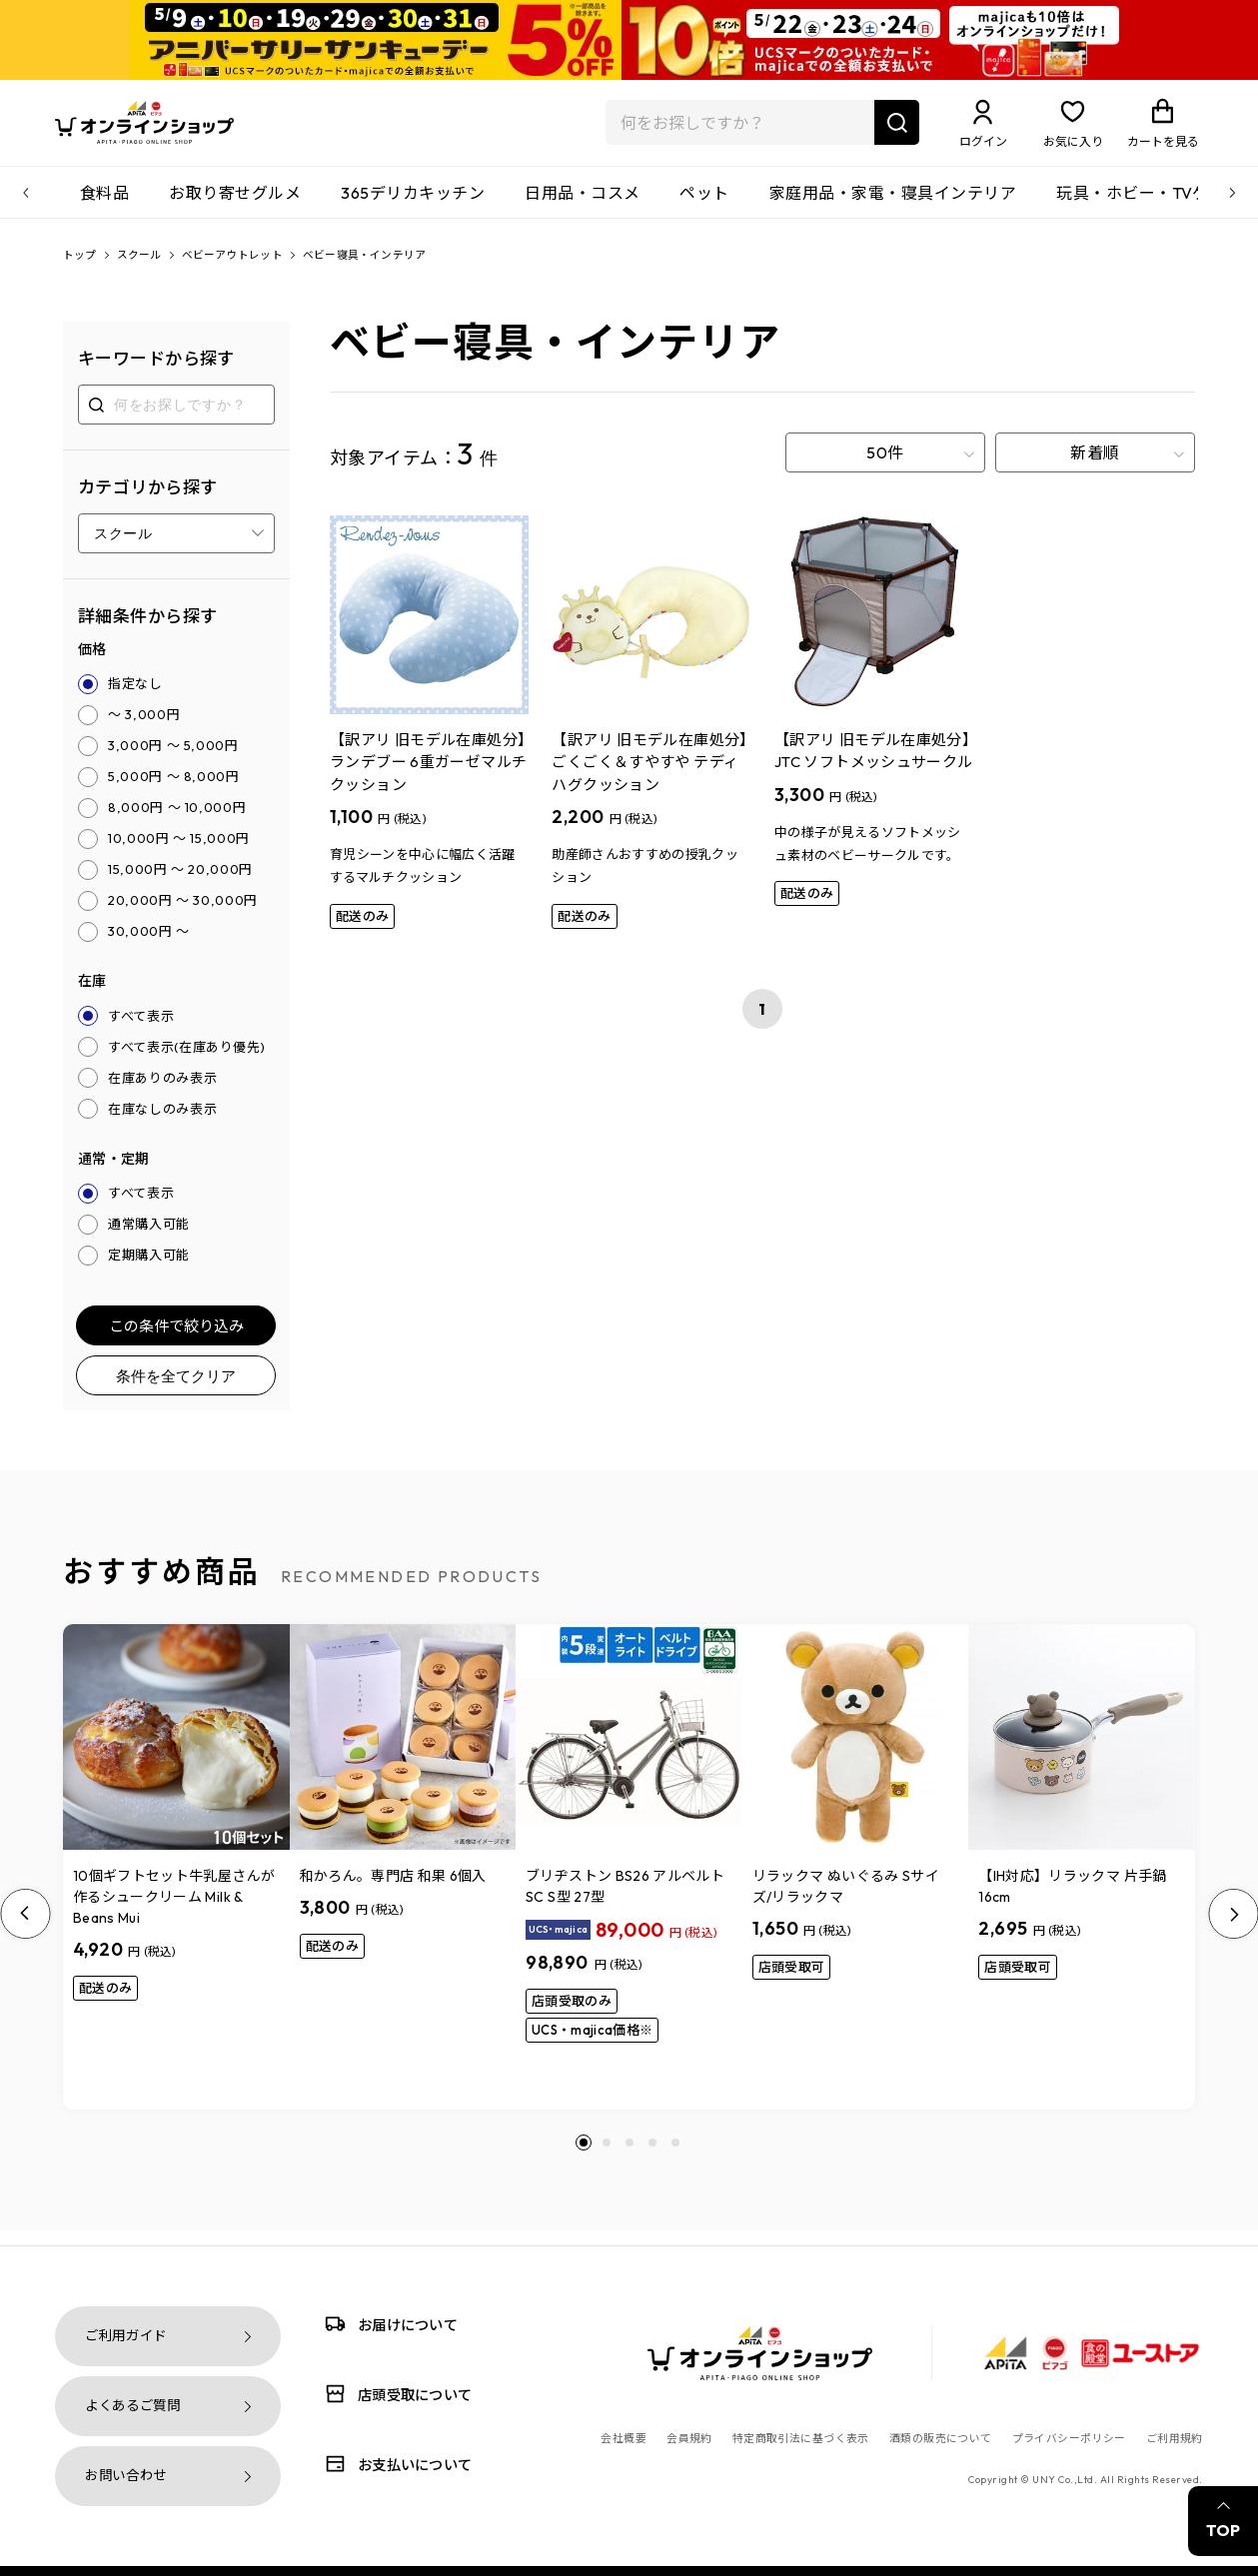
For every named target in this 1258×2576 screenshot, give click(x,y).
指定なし (135, 698)
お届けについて (388, 2323)
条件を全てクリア (176, 1390)
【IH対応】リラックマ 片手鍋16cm (1072, 1901)
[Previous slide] (25, 1929)
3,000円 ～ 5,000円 (173, 760)
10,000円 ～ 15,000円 (179, 853)
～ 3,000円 (144, 729)
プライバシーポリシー (1069, 2438)
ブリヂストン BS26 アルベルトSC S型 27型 (625, 1901)
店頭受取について (395, 2393)
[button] (584, 2157)
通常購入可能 (149, 1240)
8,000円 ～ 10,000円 (177, 822)
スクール (149, 269)
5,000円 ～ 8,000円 (174, 791)
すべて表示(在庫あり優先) (186, 1062)
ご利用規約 (1174, 2438)
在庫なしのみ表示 (162, 1124)
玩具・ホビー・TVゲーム (1149, 205)
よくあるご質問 (133, 2405)
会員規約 (689, 2438)
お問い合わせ (126, 2475)
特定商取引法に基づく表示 (800, 2438)
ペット (703, 205)
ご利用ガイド (126, 2335)
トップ (83, 269)
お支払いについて (395, 2463)
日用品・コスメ (582, 205)
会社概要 (623, 2438)
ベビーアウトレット (255, 269)
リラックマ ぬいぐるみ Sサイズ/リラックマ (845, 1901)
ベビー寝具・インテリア (408, 269)
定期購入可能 (149, 1271)
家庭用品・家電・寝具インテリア (892, 205)
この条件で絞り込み (176, 1340)
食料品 (104, 205)
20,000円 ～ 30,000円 (183, 915)
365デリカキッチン (413, 205)
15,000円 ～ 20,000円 (180, 884)
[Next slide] (1233, 1929)
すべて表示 (141, 1031)
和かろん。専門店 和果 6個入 (393, 1891)
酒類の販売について (940, 2438)
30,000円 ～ (149, 946)
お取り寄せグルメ (235, 205)
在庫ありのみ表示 (162, 1093)
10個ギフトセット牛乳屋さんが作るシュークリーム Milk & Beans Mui (174, 1912)
